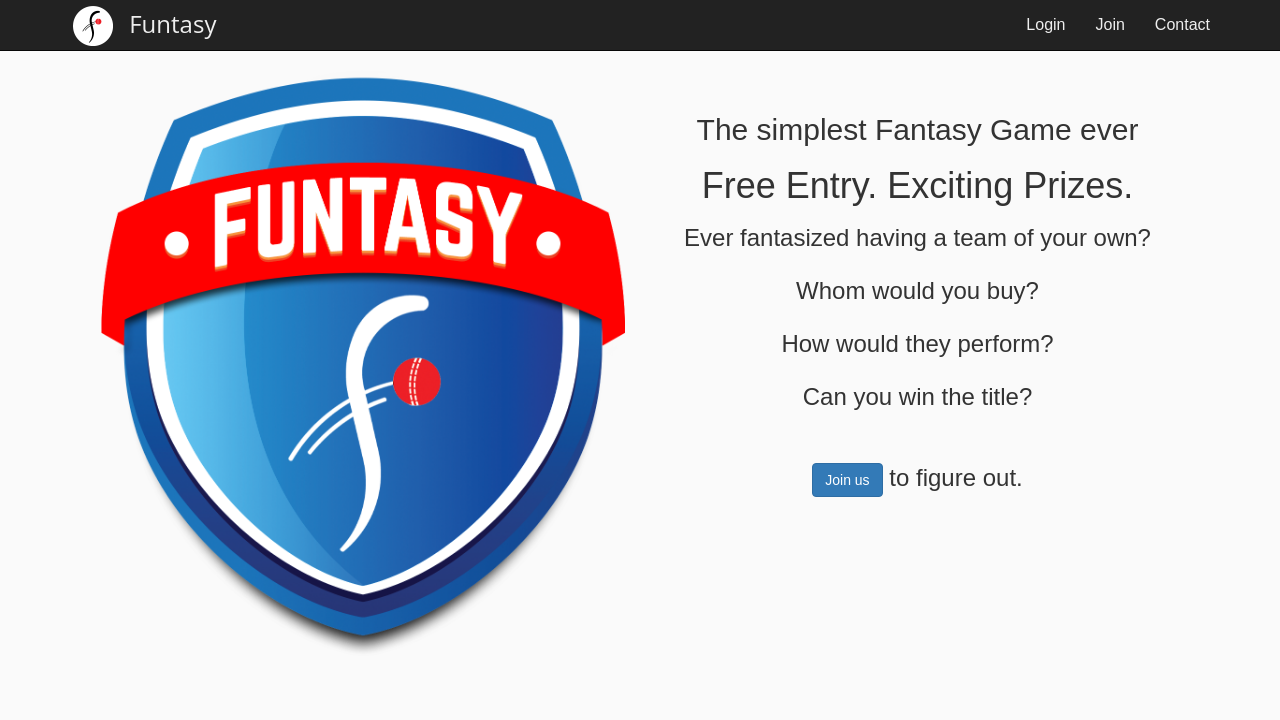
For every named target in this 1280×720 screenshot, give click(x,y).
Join (1110, 24)
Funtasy (144, 26)
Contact (1182, 24)
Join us (847, 480)
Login (1045, 24)
